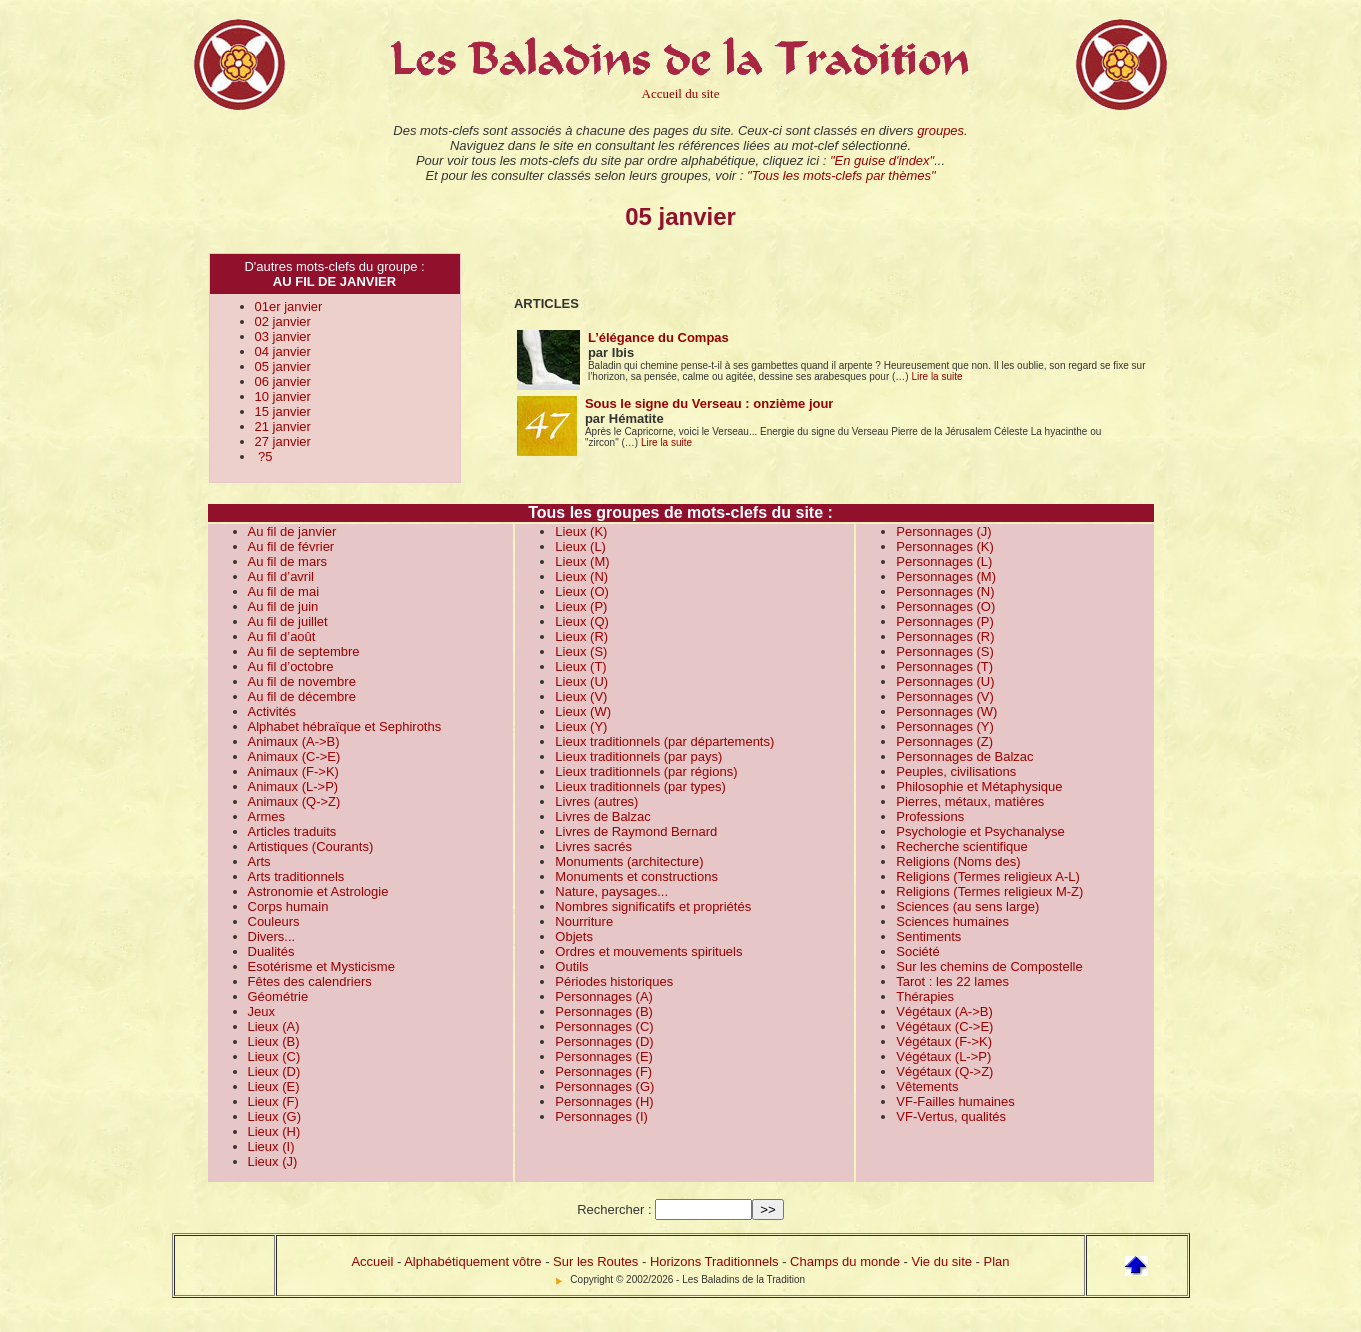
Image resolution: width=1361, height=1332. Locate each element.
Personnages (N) (945, 591)
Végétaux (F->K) (944, 1041)
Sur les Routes (595, 1261)
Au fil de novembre (302, 681)
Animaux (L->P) (293, 786)
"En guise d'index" (882, 160)
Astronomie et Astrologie (318, 891)
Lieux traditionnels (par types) (640, 786)
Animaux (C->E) (294, 756)
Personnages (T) (944, 666)
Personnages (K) (945, 546)
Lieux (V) (581, 696)
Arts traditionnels (296, 876)
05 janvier (283, 366)
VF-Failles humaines (955, 1101)
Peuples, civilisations (956, 771)
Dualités (271, 951)
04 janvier (283, 351)
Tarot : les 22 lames (952, 981)
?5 (264, 456)
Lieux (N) (581, 576)
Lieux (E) (274, 1086)
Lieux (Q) (581, 621)
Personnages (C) (604, 1026)
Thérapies (925, 996)
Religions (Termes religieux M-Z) (989, 891)
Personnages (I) (601, 1116)
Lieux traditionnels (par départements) (664, 741)
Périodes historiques (614, 981)
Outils (571, 966)
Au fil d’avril (281, 576)
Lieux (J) (273, 1161)
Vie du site (942, 1261)
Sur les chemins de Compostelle (989, 966)
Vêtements (927, 1086)
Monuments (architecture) (629, 861)
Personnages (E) (604, 1056)
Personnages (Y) (945, 726)
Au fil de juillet (288, 621)
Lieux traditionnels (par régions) (646, 771)
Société (917, 951)
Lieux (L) (580, 546)
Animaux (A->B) (294, 741)
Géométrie (278, 996)
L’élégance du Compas (658, 337)
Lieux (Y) (581, 726)
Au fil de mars (287, 561)
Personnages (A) (604, 996)
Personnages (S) (945, 651)
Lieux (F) (273, 1101)
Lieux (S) (581, 651)
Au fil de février (291, 546)
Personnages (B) (604, 1011)
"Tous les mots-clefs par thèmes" (841, 175)
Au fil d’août (282, 636)
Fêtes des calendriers (310, 981)
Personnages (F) (603, 1071)
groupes (940, 130)
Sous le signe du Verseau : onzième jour (709, 403)
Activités (272, 711)
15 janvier (283, 411)
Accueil (372, 1261)
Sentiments (928, 936)
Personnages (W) (946, 711)
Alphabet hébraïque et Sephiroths (345, 726)
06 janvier (283, 381)
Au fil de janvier (292, 531)
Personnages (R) (945, 636)
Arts (259, 861)
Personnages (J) (943, 531)
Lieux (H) (274, 1131)
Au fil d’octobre (291, 666)
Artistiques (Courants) (311, 846)
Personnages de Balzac (964, 756)
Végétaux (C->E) (944, 1026)
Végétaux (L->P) (943, 1056)
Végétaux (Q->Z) (944, 1071)
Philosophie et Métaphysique (979, 786)
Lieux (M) (582, 561)
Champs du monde (845, 1261)
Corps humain (288, 906)
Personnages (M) (946, 576)
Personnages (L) (944, 561)
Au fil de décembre (302, 696)
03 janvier (283, 336)
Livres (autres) (596, 801)
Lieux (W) (583, 711)
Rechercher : (614, 1209)
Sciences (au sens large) (967, 906)
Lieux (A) (274, 1026)
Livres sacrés (593, 846)
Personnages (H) (604, 1101)
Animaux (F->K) (293, 771)
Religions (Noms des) (958, 861)
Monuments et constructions (636, 876)
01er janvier (289, 306)
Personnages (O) (945, 606)
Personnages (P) (945, 621)
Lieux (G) (274, 1116)
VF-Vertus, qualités (951, 1116)
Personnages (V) (945, 696)
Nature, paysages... (611, 891)
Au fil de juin (283, 606)
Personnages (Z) (944, 741)
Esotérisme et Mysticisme (321, 966)
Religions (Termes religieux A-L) (988, 876)
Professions (930, 816)
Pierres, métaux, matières (970, 801)
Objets (574, 936)
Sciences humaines (952, 921)
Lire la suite (936, 376)
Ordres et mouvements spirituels (648, 951)
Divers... (272, 936)
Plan (997, 1261)
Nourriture (584, 921)
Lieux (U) (581, 681)
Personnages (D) (604, 1041)
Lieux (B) (274, 1041)
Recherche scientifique (962, 846)
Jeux (261, 1011)
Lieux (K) (581, 531)
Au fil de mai (284, 591)
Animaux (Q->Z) (294, 801)
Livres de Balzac (602, 816)
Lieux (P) (581, 606)
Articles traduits (292, 831)
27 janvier (283, 441)
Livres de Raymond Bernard (636, 831)
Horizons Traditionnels (714, 1261)
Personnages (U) (945, 681)
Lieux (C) (274, 1056)
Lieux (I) (271, 1146)
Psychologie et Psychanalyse (980, 831)
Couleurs (274, 921)
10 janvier (283, 396)
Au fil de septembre (304, 651)
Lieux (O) (581, 591)
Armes (267, 816)
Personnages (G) (604, 1086)
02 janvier (283, 321)
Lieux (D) (274, 1071)
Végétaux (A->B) (944, 1011)
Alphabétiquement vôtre (472, 1261)
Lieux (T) (580, 666)
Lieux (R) (581, 636)
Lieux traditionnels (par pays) (638, 756)
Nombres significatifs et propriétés (653, 906)
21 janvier (283, 426)
